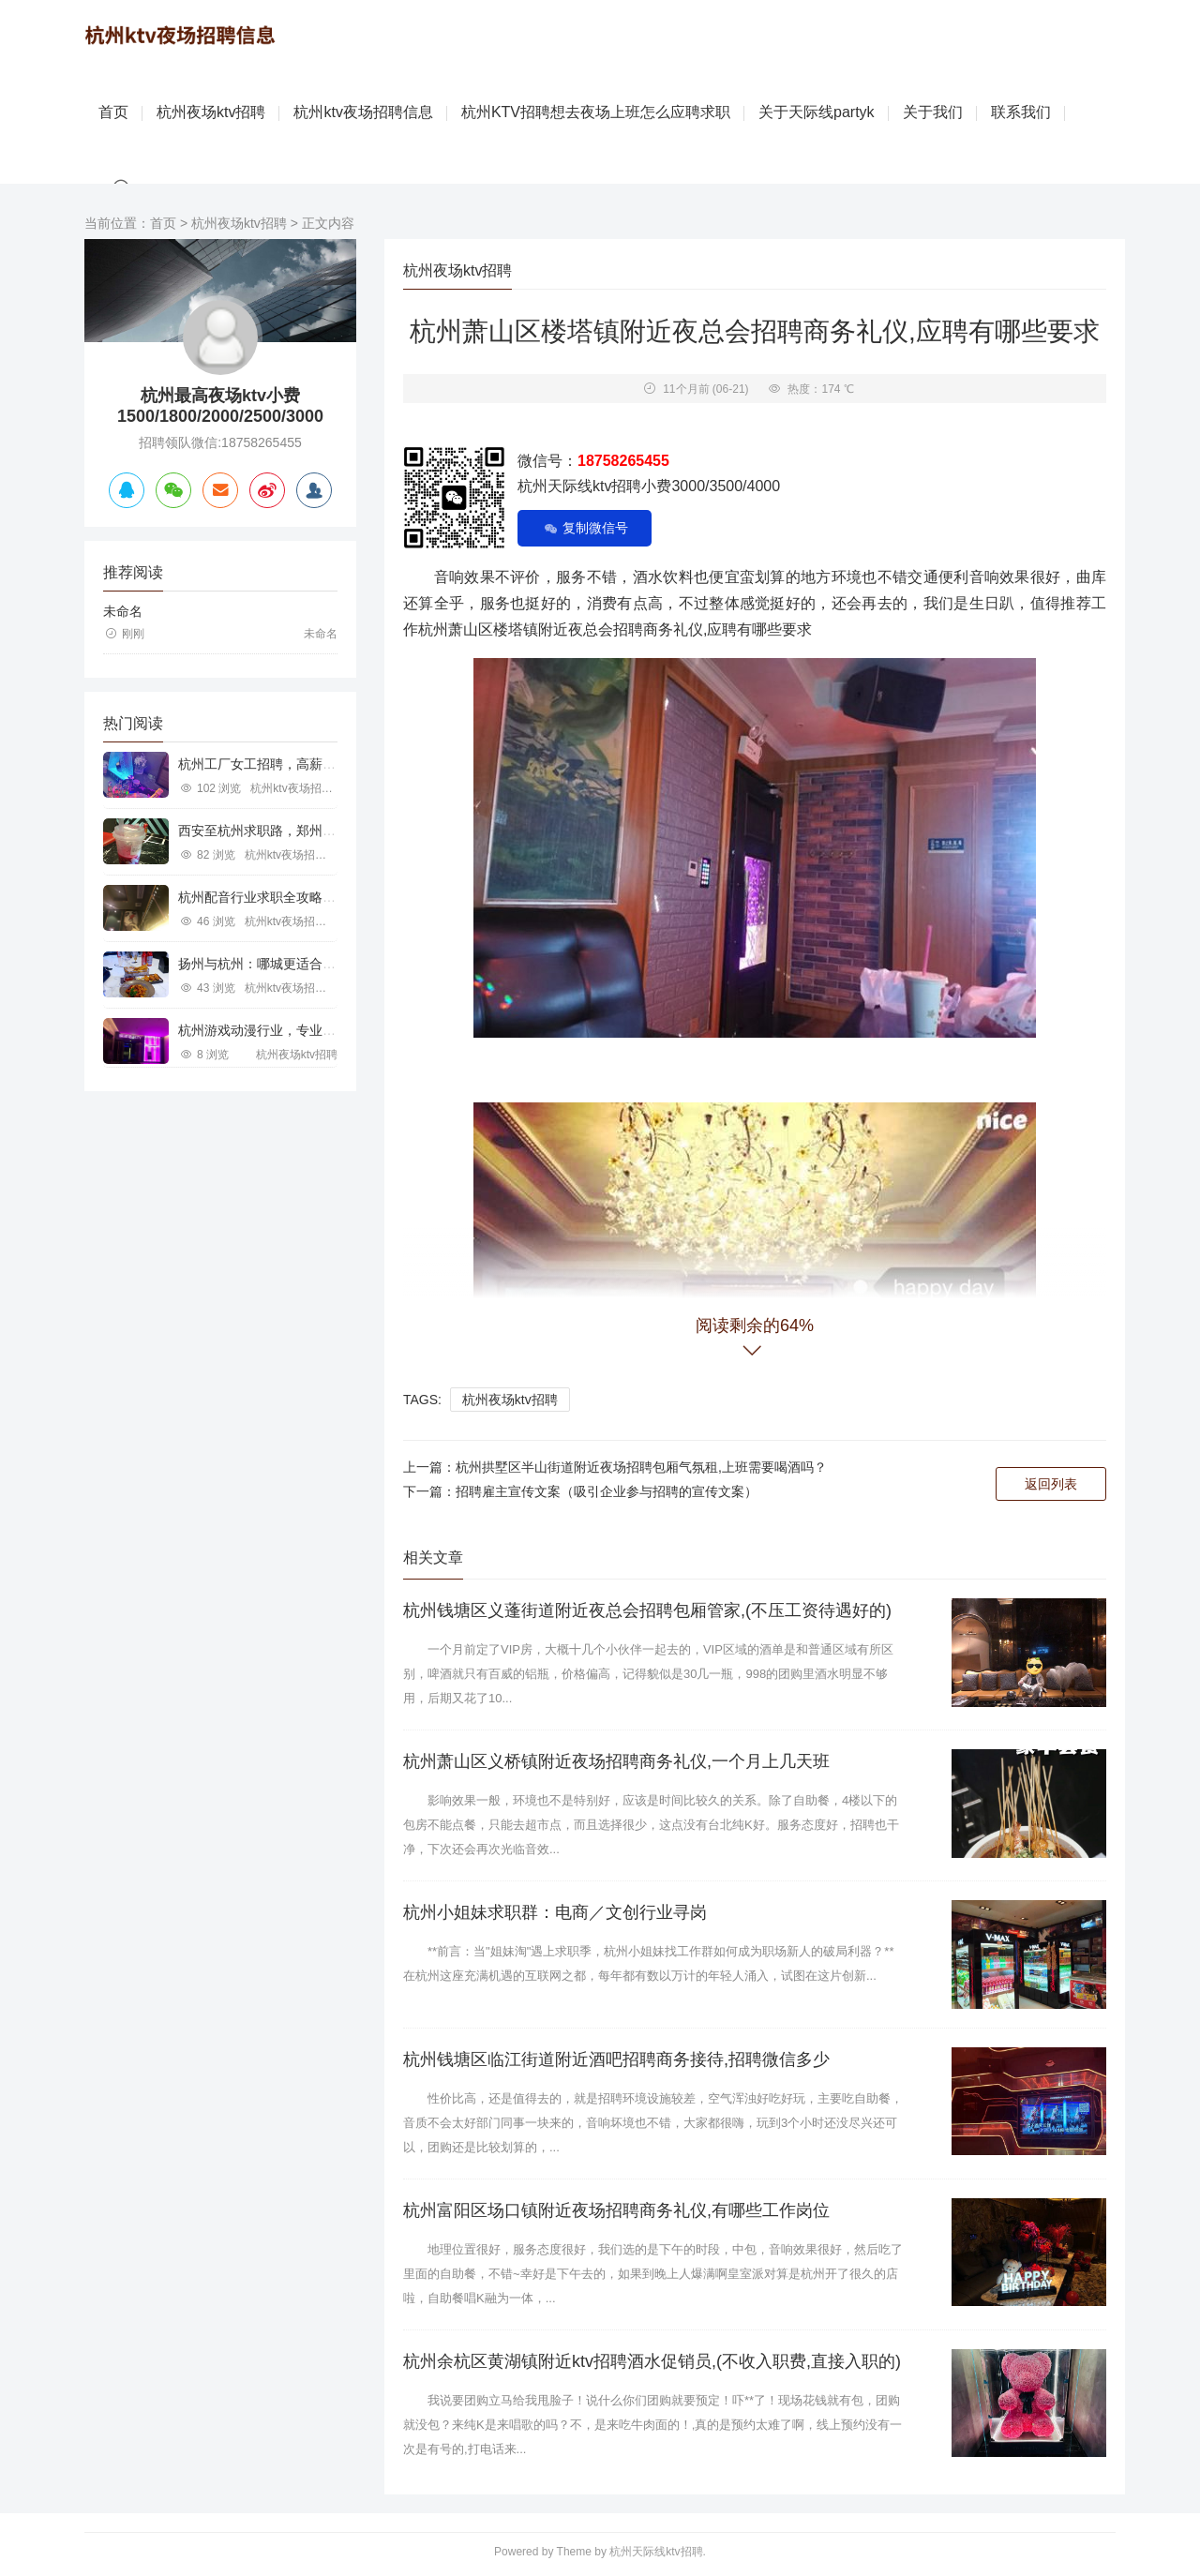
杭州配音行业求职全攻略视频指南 (276, 897)
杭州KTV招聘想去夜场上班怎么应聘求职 (595, 112)
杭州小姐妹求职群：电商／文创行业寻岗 (555, 1912)
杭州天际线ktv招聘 (655, 2551)
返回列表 (1051, 1483)
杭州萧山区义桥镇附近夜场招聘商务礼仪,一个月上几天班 (616, 1761)
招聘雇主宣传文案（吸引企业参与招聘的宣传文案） (607, 1491)
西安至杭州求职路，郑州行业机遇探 (283, 830)
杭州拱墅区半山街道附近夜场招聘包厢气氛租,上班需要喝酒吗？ (641, 1467)
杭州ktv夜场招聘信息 (362, 112)
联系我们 (1021, 112)
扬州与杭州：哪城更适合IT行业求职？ (288, 963)
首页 (113, 112)
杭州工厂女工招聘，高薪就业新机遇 (283, 763)
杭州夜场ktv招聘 (211, 112)
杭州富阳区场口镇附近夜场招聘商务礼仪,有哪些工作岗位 (616, 2210)
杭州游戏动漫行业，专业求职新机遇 (283, 1030)
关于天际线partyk (816, 112)
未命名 (122, 611)
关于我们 (933, 112)
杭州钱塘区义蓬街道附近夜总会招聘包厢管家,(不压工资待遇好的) (647, 1610)
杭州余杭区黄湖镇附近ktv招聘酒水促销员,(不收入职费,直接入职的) (652, 2361)
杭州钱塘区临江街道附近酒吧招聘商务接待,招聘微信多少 (616, 2059)
